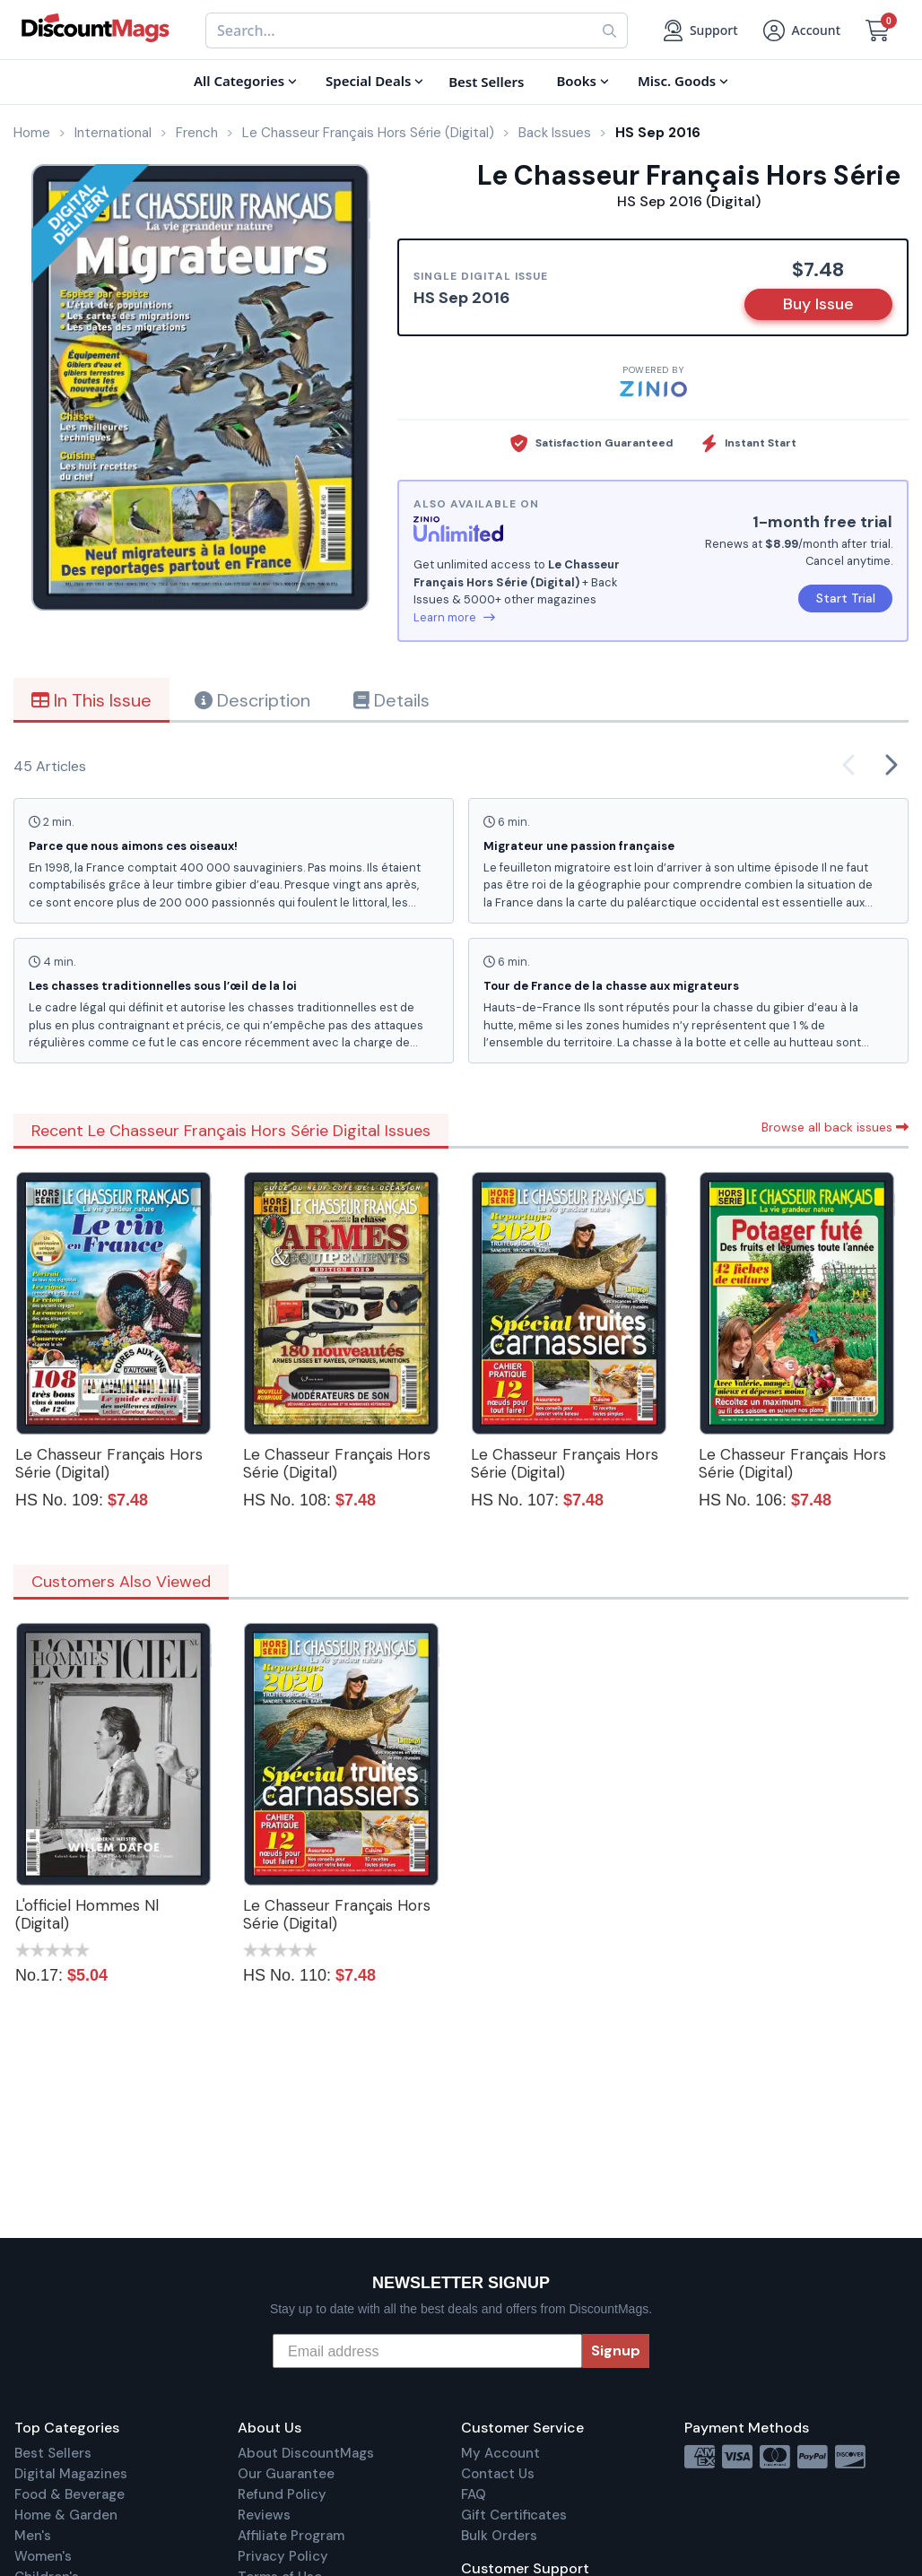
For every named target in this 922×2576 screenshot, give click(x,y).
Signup (615, 2350)
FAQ (473, 2494)
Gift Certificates (514, 2515)
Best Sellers (52, 2453)
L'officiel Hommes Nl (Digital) (87, 1914)
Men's (32, 2536)
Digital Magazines (70, 2474)
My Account (500, 2453)
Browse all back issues (835, 1127)
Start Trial (845, 598)
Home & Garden (65, 2515)
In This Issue (91, 700)
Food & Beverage (69, 2494)
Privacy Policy (283, 2556)
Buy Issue (818, 304)
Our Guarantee (286, 2474)
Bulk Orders (499, 2536)
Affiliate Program (291, 2536)
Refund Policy (282, 2494)
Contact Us (498, 2474)
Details (391, 700)
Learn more (454, 617)
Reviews (264, 2515)
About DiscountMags (306, 2453)
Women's (43, 2556)
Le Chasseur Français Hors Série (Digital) (109, 1463)
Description (252, 700)
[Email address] (427, 2351)
